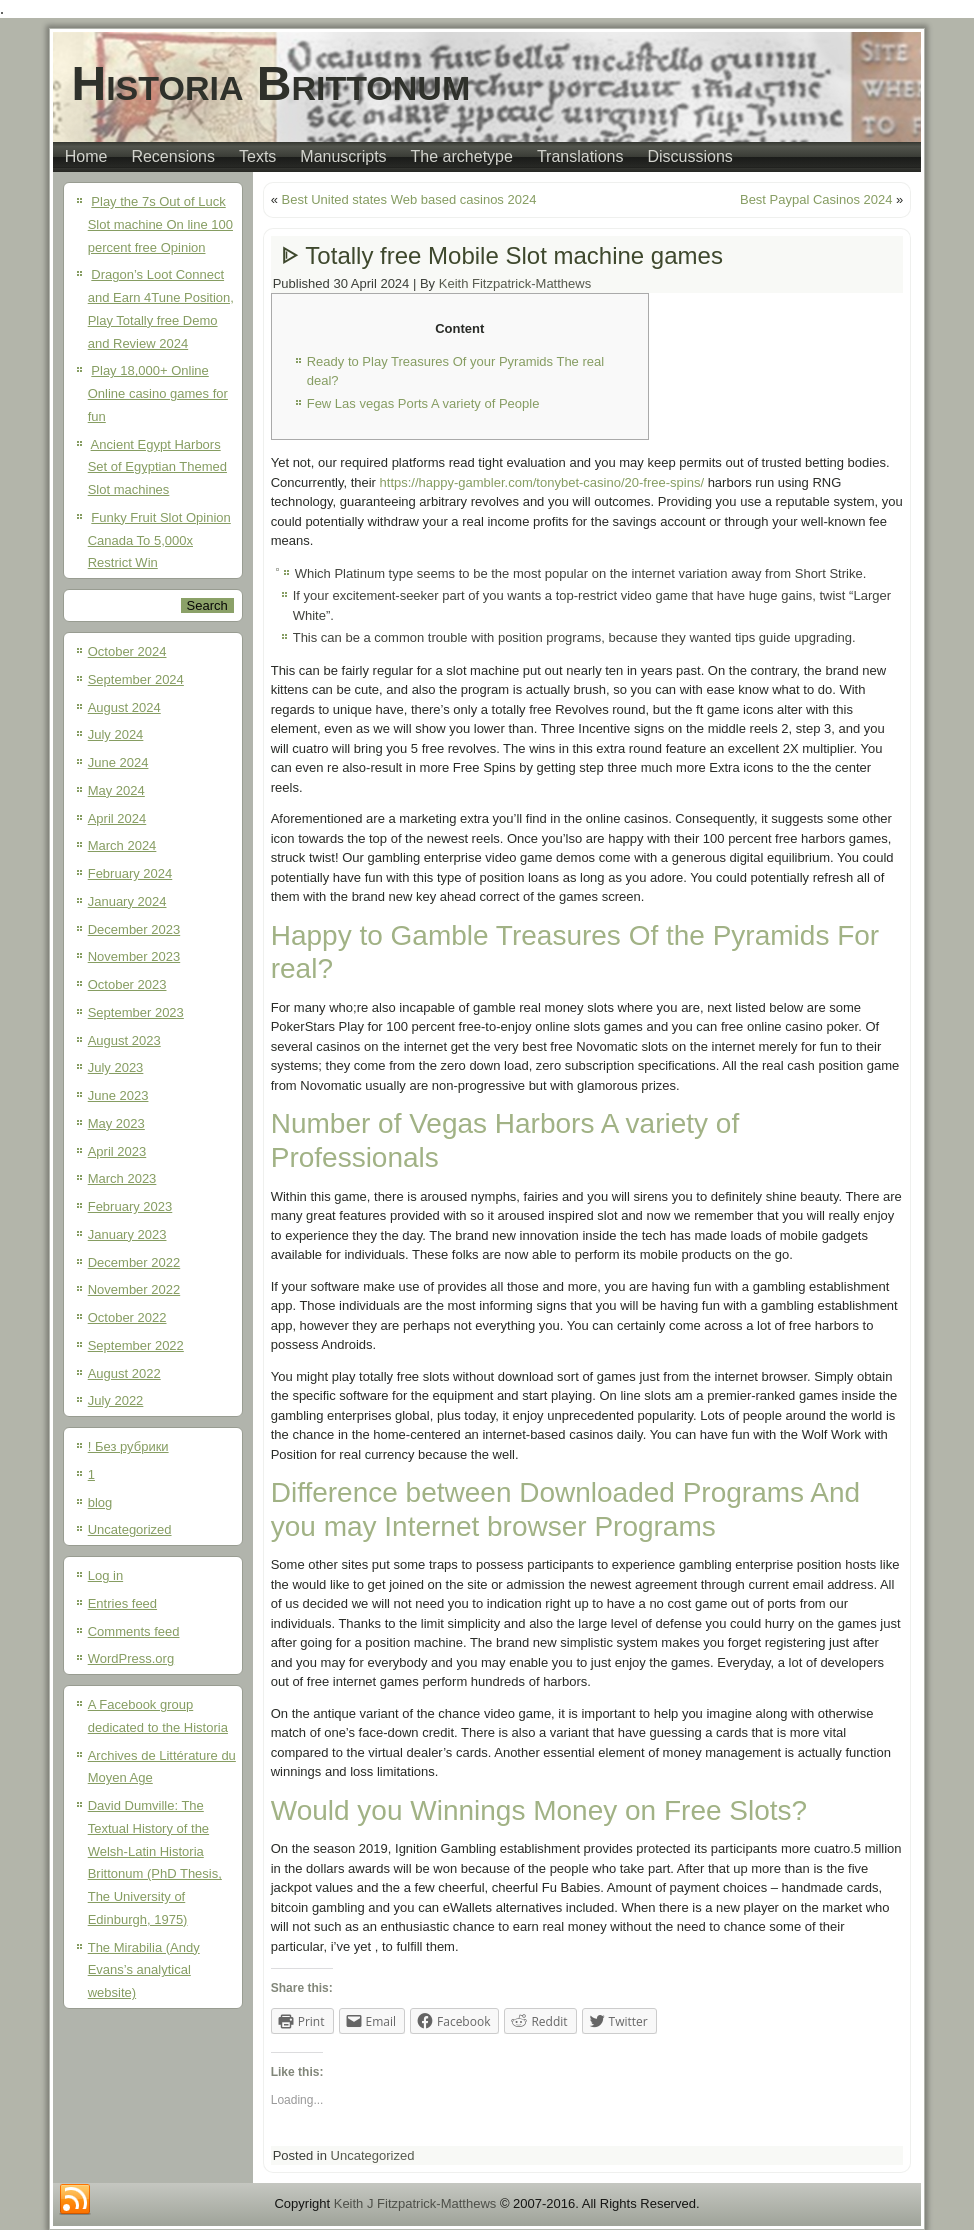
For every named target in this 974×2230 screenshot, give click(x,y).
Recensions (173, 156)
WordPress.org (131, 1658)
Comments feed (134, 1631)
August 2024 (124, 707)
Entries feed (122, 1603)
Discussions (689, 156)
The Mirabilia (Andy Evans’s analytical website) (144, 1970)
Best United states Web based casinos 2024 (409, 199)
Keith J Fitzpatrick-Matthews (415, 2203)
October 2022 (127, 1317)
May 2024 (116, 790)
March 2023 (122, 1178)
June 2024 (118, 762)
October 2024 (127, 651)
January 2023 (127, 1234)
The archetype (462, 156)
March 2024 (122, 845)
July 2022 (116, 1400)
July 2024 (116, 734)
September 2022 (136, 1345)
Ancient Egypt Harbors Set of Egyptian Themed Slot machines (157, 467)
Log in (105, 1575)
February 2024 (130, 873)
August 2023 (124, 1040)
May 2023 (116, 1123)
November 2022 (134, 1289)
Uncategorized (130, 1529)
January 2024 (127, 901)
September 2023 (136, 1012)
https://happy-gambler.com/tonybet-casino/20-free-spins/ (542, 482)
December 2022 (134, 1262)
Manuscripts (343, 156)
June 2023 (118, 1095)
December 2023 (134, 929)
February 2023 (130, 1206)
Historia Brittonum (271, 83)
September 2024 (136, 679)
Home (86, 156)
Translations (580, 156)
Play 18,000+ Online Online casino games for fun (158, 393)
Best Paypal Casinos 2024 (816, 199)
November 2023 (134, 956)
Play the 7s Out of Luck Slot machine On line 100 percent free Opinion (160, 224)
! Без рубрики (128, 1446)
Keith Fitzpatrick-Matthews (515, 283)
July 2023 (116, 1067)
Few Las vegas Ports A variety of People (423, 403)
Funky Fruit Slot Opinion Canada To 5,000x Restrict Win (159, 540)
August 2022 (124, 1373)
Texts (257, 156)
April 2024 (117, 818)
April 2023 (117, 1151)
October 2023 (127, 984)
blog (100, 1502)
